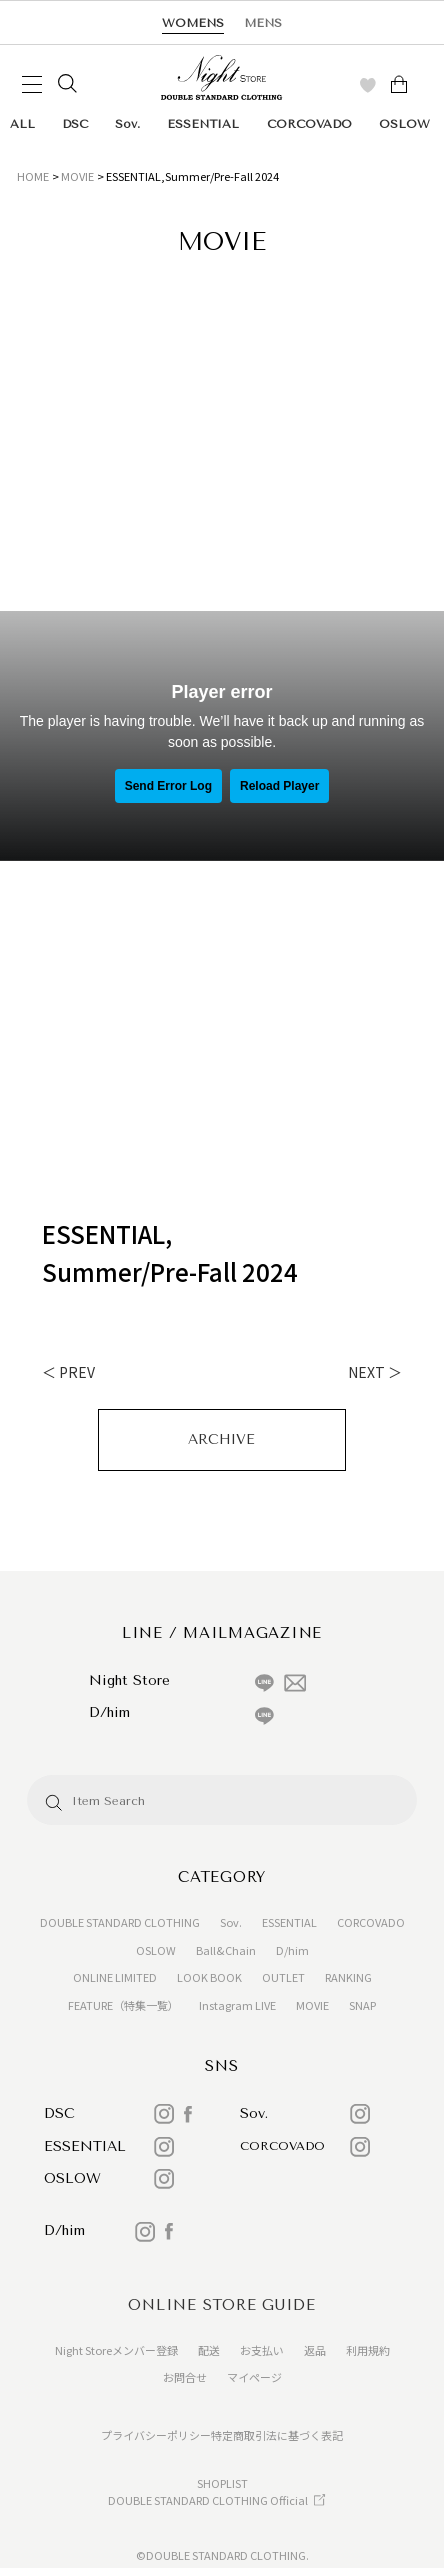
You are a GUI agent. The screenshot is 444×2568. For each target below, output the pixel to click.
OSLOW (404, 124)
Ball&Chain (226, 1950)
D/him (292, 1950)
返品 (315, 2350)
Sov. (127, 124)
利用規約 (368, 2350)
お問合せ (185, 2377)
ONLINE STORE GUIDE (222, 2305)
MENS (263, 23)
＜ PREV (68, 1372)
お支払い (262, 2350)
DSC (75, 124)
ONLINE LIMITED (115, 1977)
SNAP (362, 2005)
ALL (22, 124)
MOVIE (77, 176)
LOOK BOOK (209, 1977)
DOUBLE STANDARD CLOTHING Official (208, 2500)
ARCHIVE (221, 1439)
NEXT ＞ (375, 1372)
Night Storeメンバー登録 (116, 2350)
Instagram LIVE (237, 2005)
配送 (209, 2350)
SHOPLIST (222, 2483)
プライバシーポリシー (156, 2435)
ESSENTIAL (203, 124)
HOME (33, 176)
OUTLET (283, 1977)
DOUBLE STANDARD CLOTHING (120, 1922)
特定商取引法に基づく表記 (277, 2435)
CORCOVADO (309, 124)
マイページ (254, 2377)
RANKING (348, 1977)
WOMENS (193, 23)
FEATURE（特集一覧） (123, 2005)
